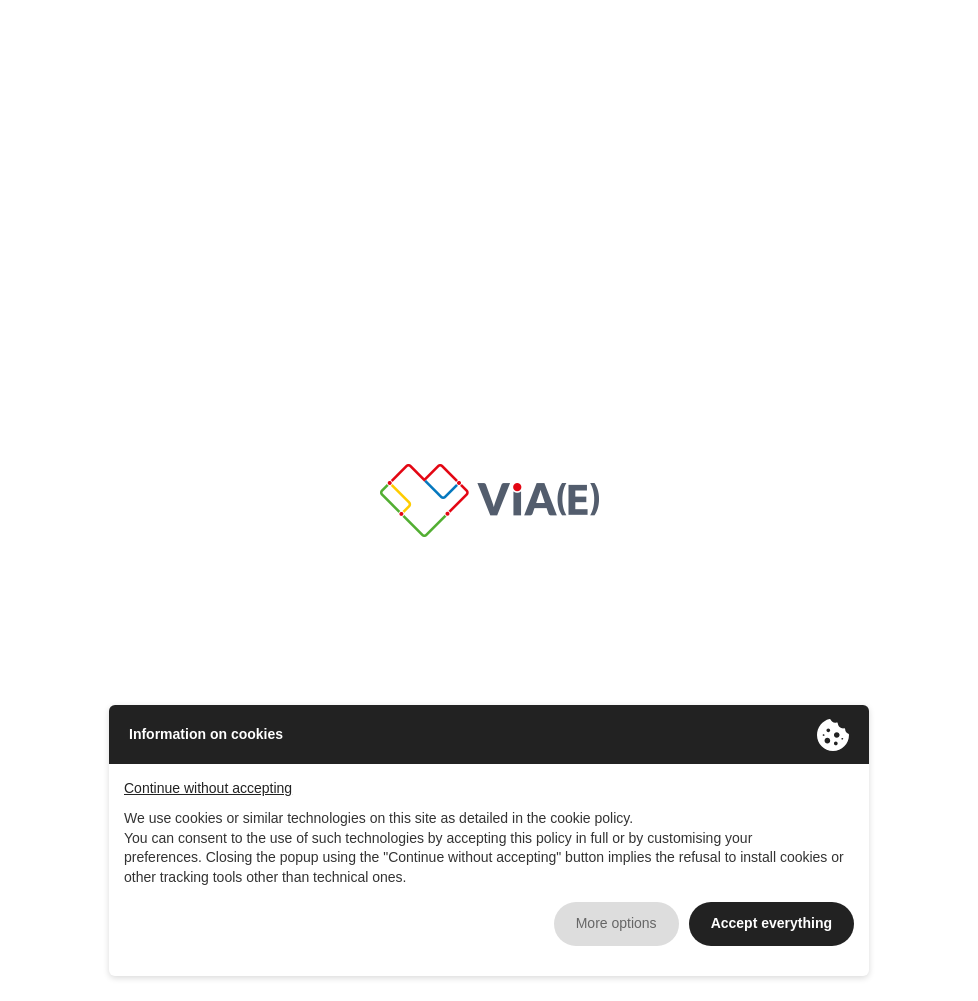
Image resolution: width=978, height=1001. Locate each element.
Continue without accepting (208, 788)
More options (616, 923)
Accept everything (771, 923)
